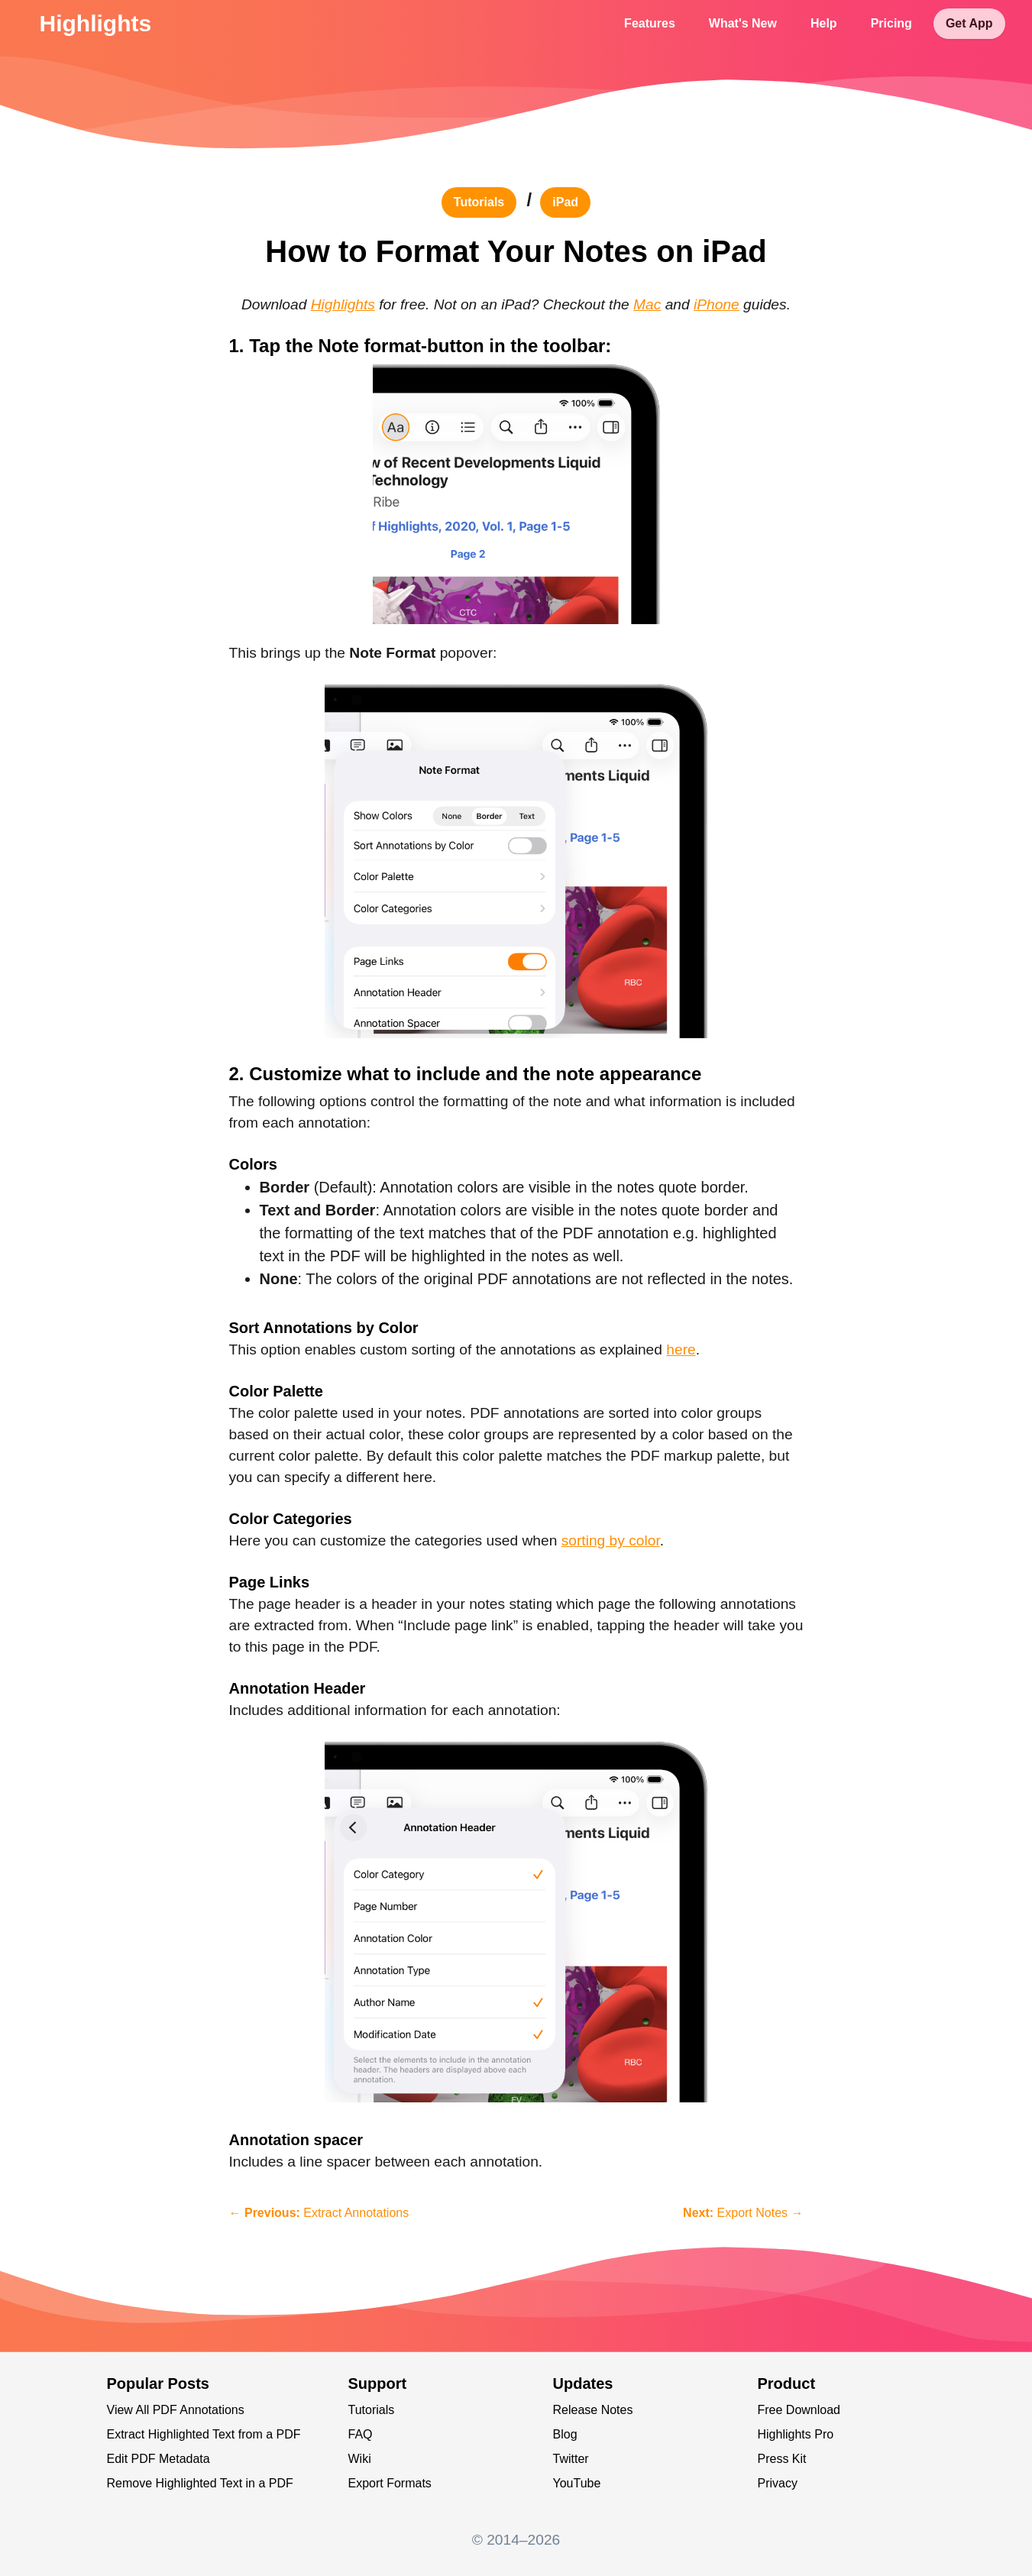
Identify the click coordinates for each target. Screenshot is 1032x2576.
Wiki (359, 2458)
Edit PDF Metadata (158, 2458)
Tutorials (371, 2409)
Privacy (777, 2483)
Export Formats (390, 2483)
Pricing (891, 23)
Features (649, 23)
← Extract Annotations (319, 2212)
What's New (743, 23)
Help (823, 23)
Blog (565, 2434)
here (680, 1349)
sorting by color (610, 1540)
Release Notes (593, 2409)
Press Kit (782, 2458)
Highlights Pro (796, 2434)
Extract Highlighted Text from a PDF (204, 2434)
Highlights (96, 23)
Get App (969, 23)
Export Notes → (743, 2212)
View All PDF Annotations (175, 2409)
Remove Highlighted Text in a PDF (200, 2483)
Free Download (799, 2409)
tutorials (479, 202)
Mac (647, 304)
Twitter (571, 2458)
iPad (565, 202)
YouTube (577, 2483)
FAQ (360, 2434)
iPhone (716, 304)
